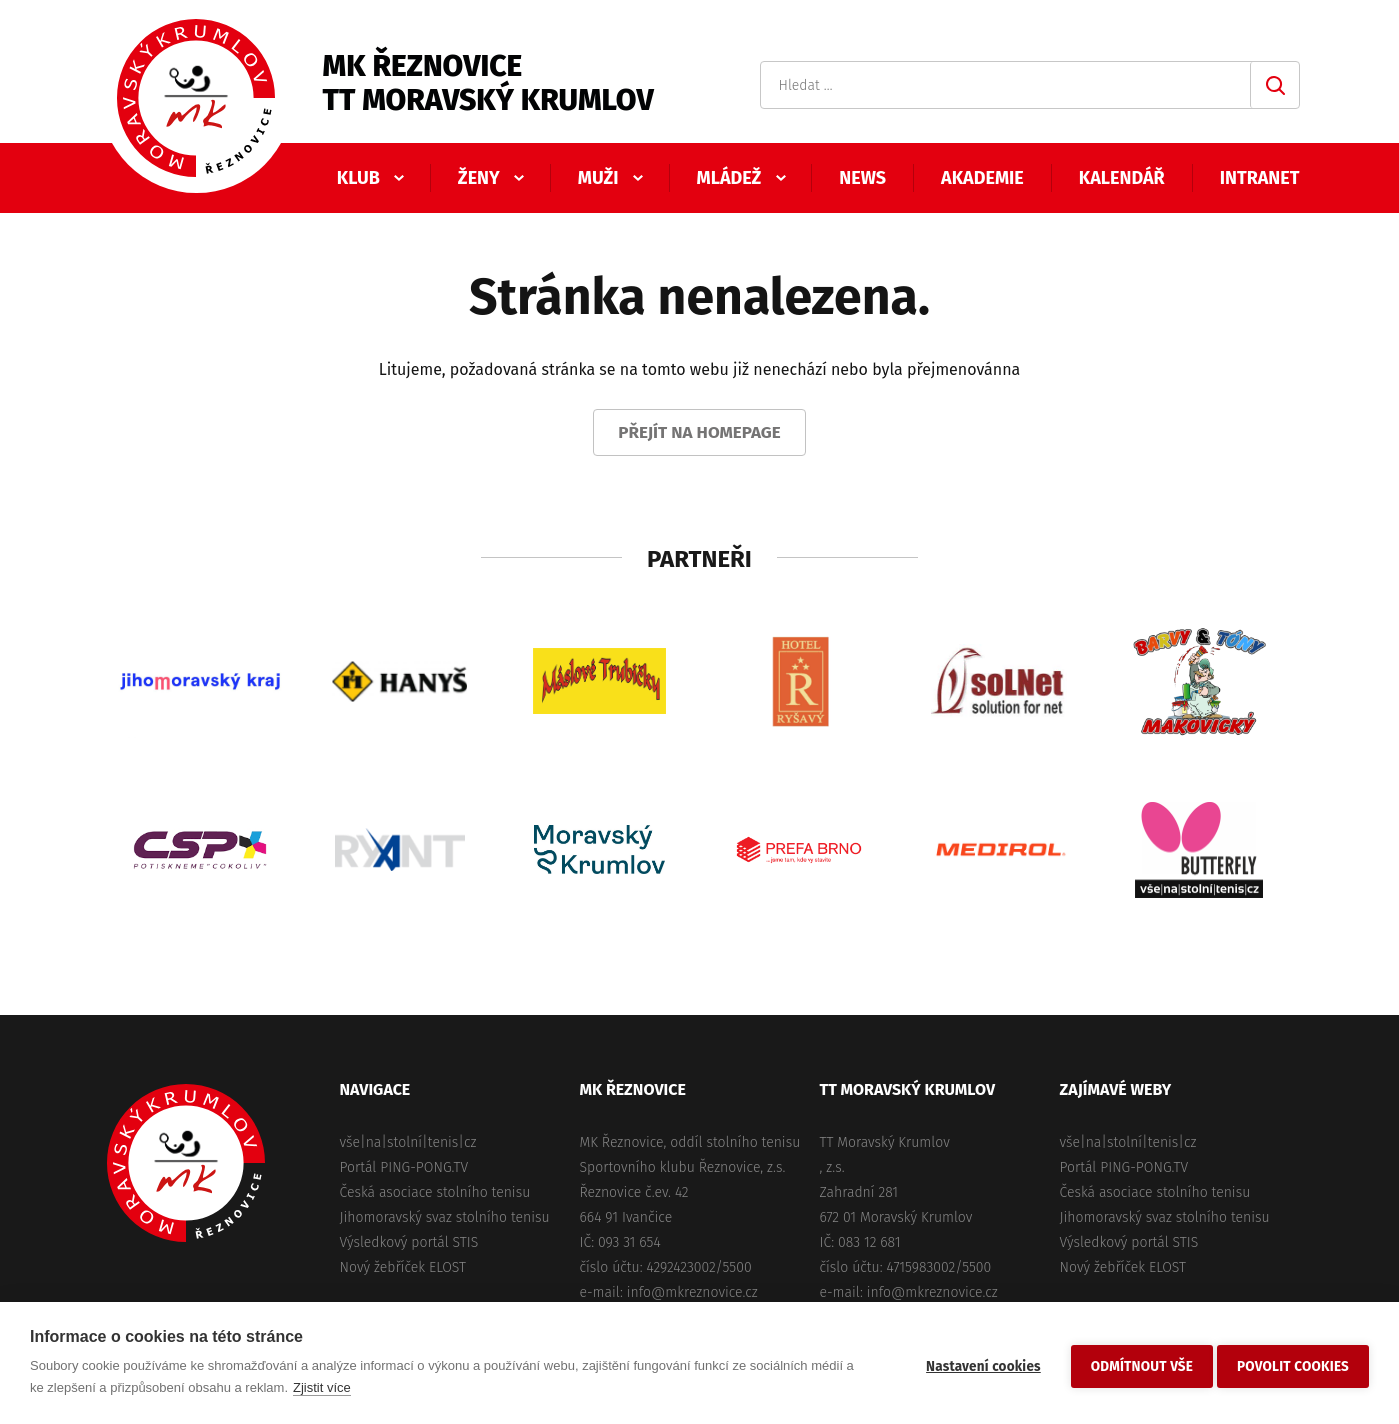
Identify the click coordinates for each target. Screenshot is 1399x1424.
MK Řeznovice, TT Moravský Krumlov (186, 1163)
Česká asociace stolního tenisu (435, 1192)
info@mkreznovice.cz (692, 1292)
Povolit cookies (1293, 1363)
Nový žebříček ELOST (403, 1267)
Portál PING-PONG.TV (404, 1167)
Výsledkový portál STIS (409, 1242)
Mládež (729, 178)
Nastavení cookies (977, 1363)
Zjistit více (322, 1387)
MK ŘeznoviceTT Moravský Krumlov (488, 83)
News (862, 178)
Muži (598, 178)
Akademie (982, 178)
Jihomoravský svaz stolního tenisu (445, 1217)
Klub (358, 178)
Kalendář (1122, 178)
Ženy (479, 178)
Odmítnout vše (1136, 1363)
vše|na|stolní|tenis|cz (408, 1142)
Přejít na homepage (699, 432)
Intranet (1260, 178)
